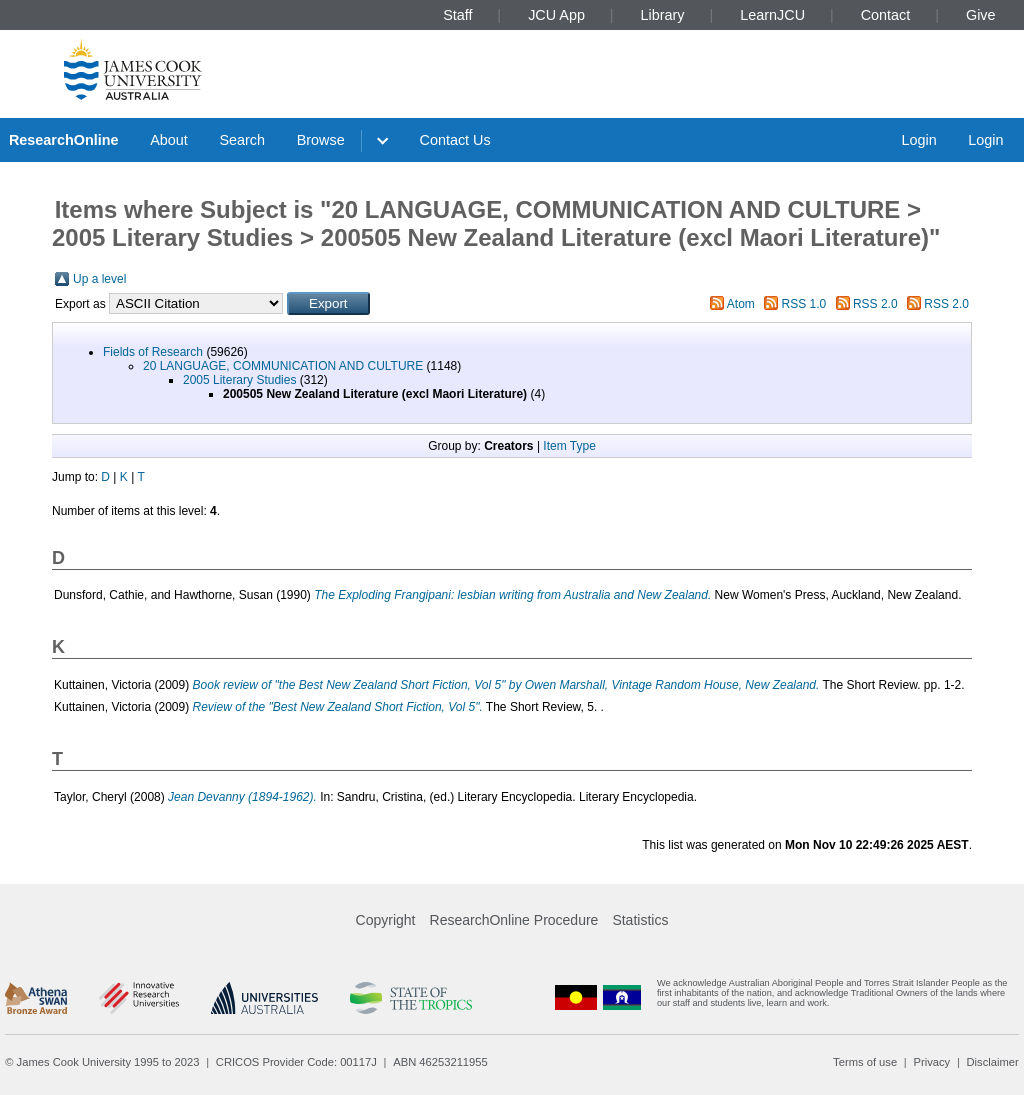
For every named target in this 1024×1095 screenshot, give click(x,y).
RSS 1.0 (804, 304)
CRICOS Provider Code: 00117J (296, 1062)
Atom (741, 304)
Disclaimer (993, 1062)
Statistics (640, 920)
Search (242, 140)
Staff (457, 15)
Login (918, 140)
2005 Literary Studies (239, 380)
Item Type (569, 446)
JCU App (556, 15)
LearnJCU (772, 15)
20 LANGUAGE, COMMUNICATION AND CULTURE (283, 366)
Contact (886, 15)
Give (981, 15)
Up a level (99, 279)
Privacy (931, 1062)
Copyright (386, 920)
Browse (321, 140)
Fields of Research (153, 352)
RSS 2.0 (875, 304)
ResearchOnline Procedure (514, 920)
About (169, 140)
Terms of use (865, 1062)
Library (663, 15)
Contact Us (455, 140)
